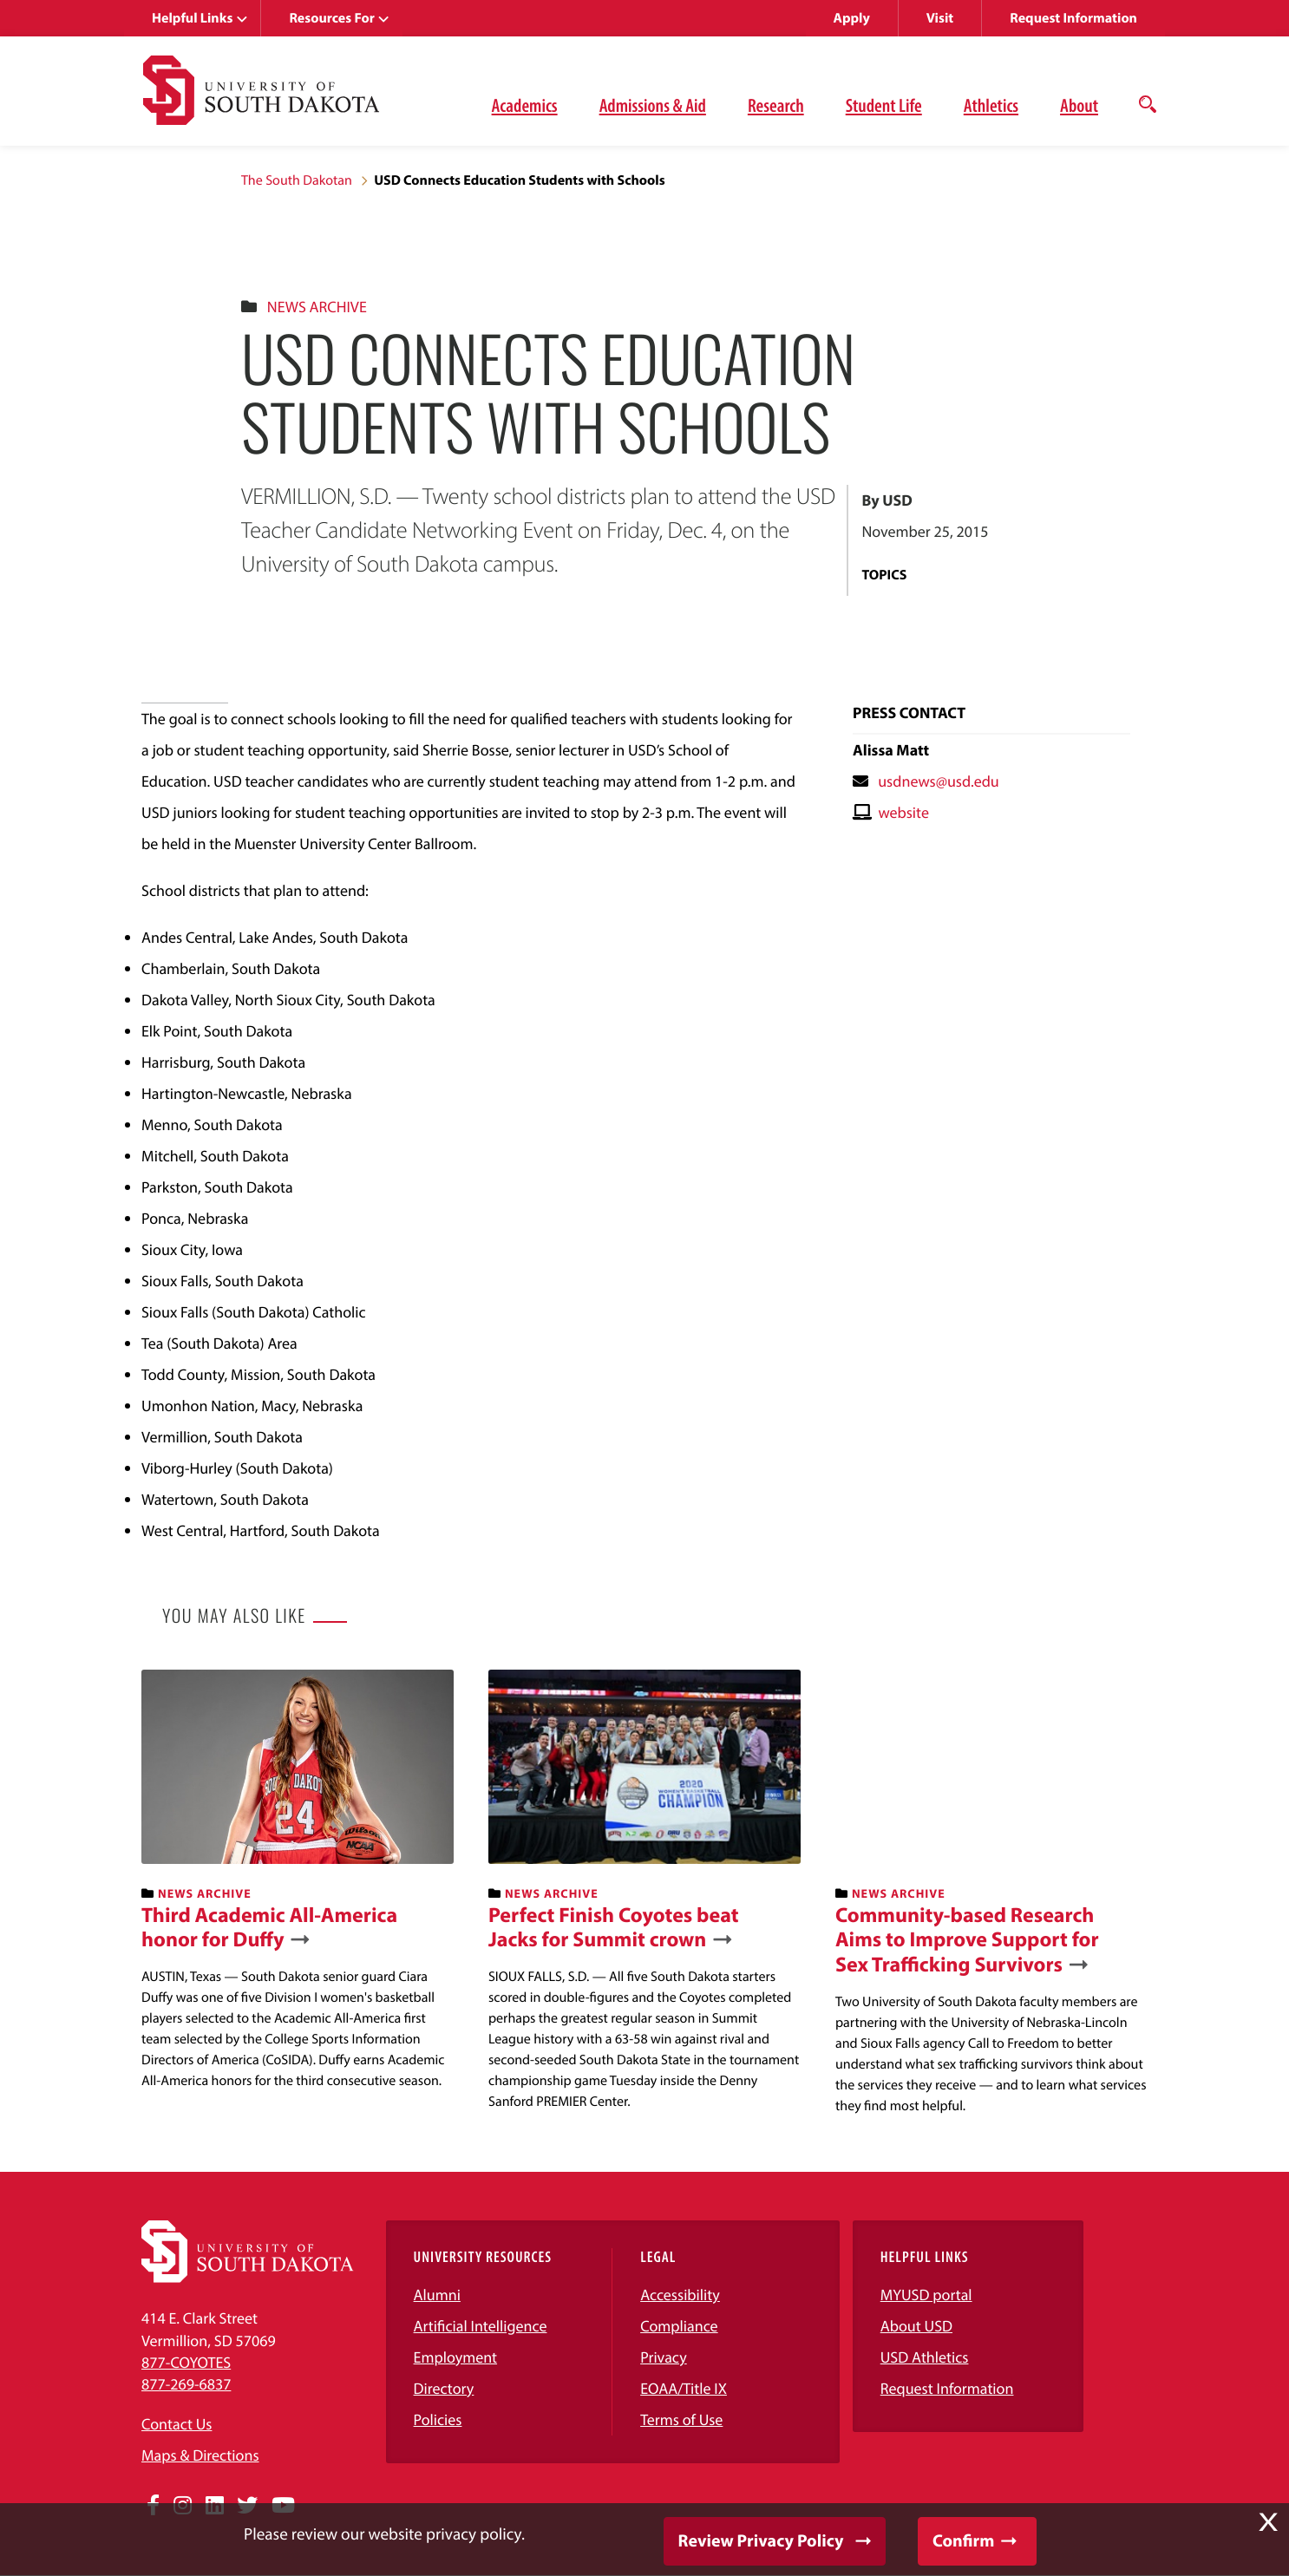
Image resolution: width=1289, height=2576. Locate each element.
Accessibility (680, 2295)
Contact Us (176, 2424)
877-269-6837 (186, 2384)
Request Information (1073, 18)
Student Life (884, 105)
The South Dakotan (296, 180)
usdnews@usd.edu (938, 781)
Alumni (437, 2295)
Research (776, 105)
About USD (916, 2326)
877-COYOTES (186, 2362)
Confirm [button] (963, 2541)
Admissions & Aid (652, 105)
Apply (852, 18)
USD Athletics (924, 2357)
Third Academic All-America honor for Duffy (269, 1928)
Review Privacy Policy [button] (761, 2541)
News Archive (317, 307)
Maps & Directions (200, 2455)
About (1079, 105)
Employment (456, 2357)
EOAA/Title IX (683, 2388)
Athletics (991, 105)
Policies (438, 2419)
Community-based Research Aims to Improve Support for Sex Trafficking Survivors (967, 1940)
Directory (444, 2388)
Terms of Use (681, 2419)
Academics (525, 105)
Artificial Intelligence (480, 2326)
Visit (939, 18)
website (903, 812)
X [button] (1268, 2522)
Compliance (678, 2326)
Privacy (663, 2357)
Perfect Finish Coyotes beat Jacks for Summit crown (613, 1928)
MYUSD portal (926, 2295)
